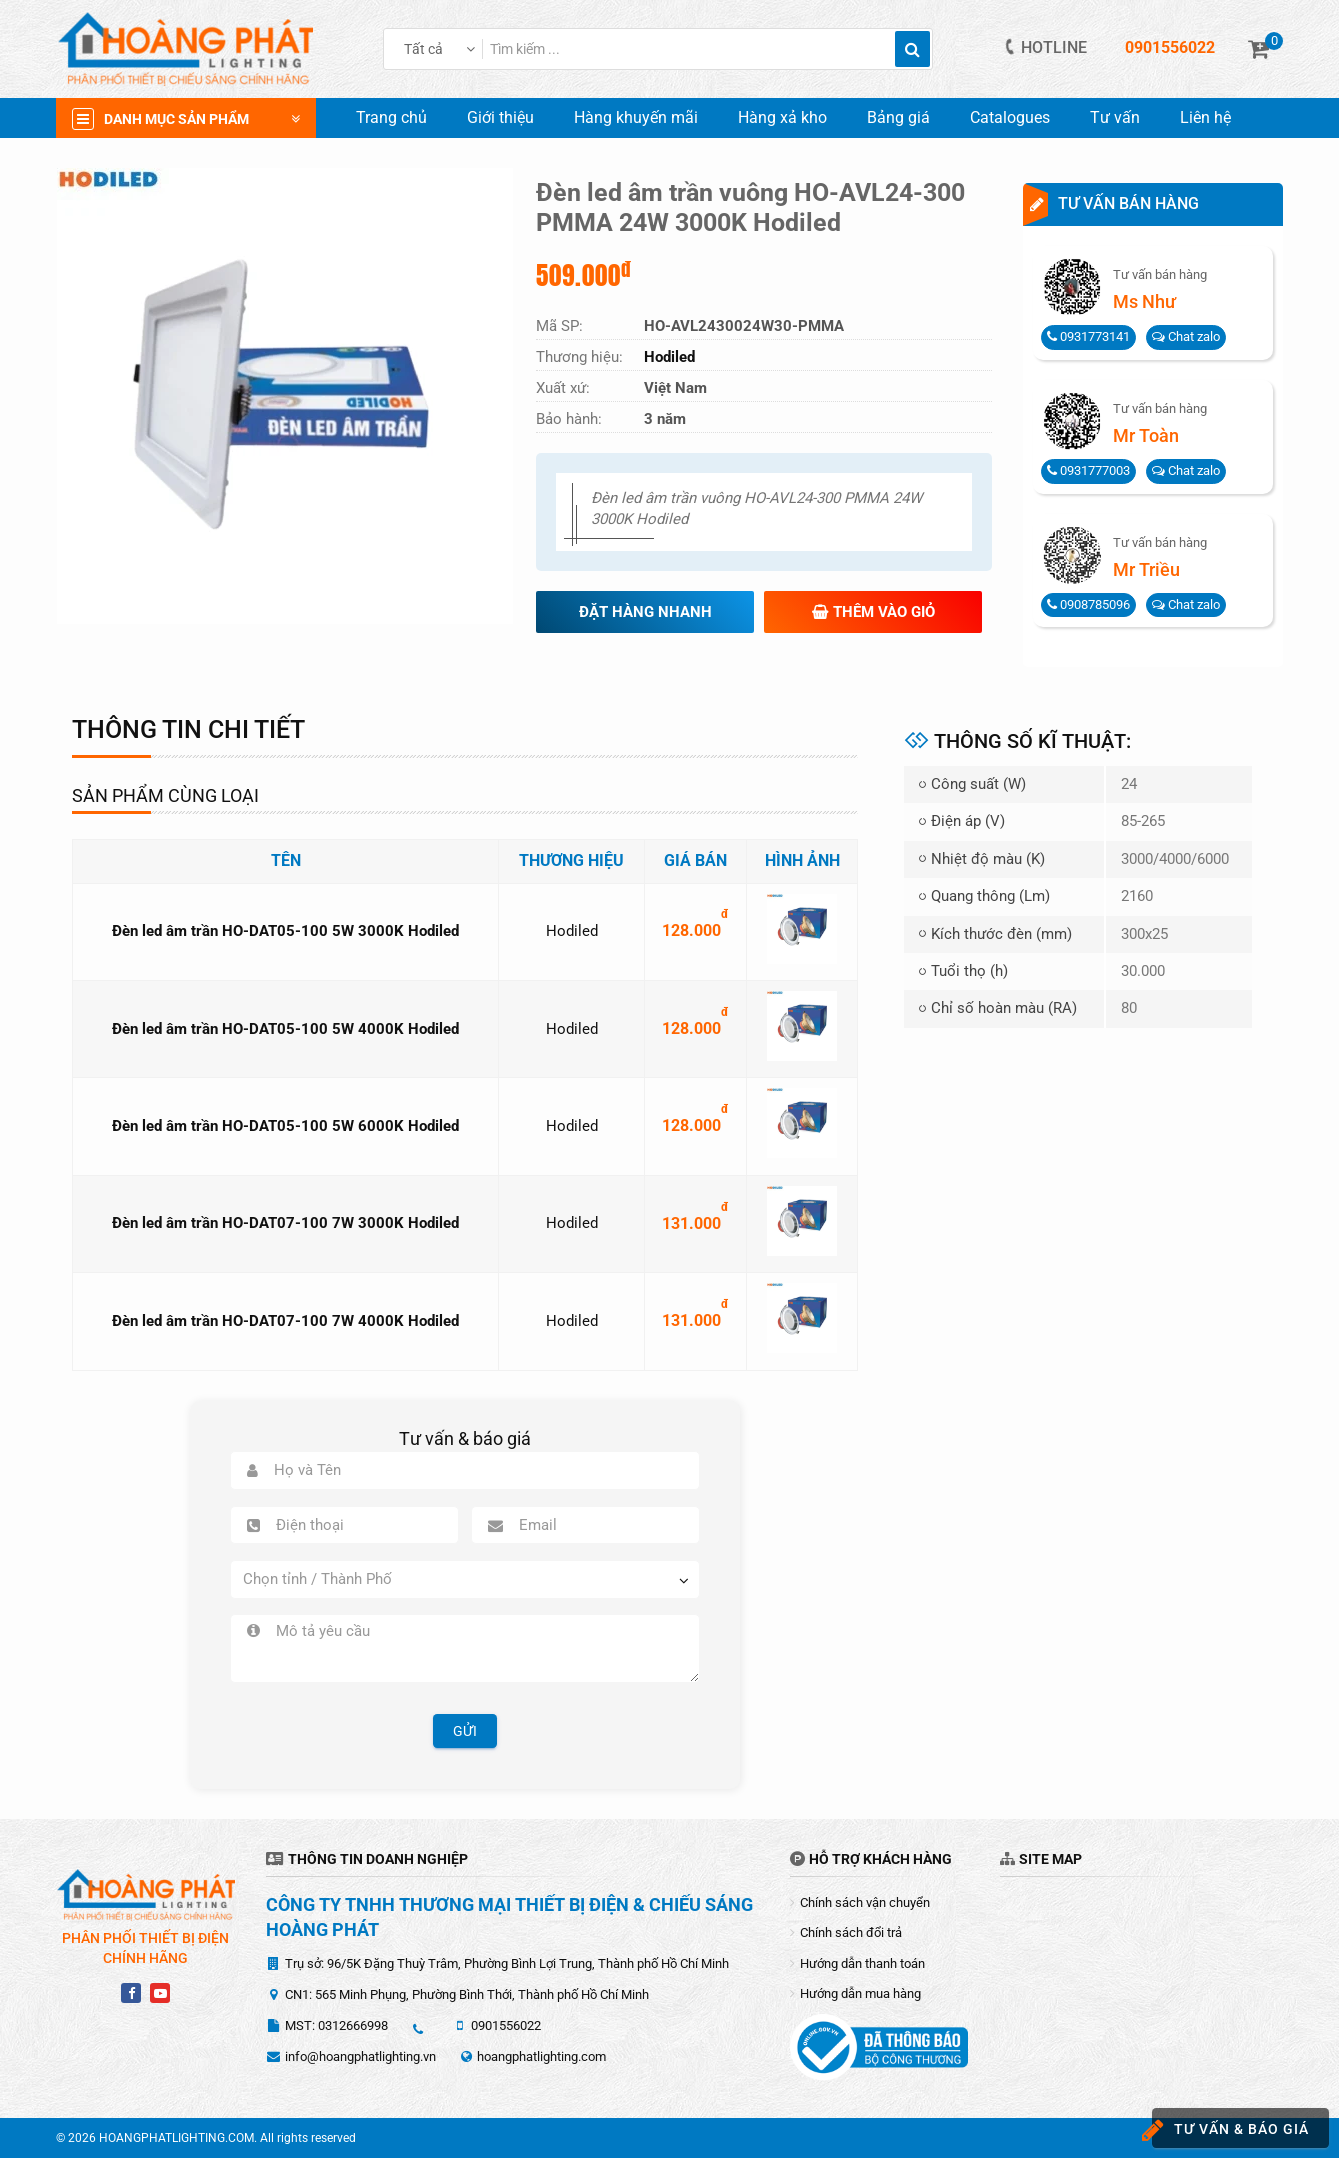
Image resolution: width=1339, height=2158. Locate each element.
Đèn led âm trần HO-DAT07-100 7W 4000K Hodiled (285, 1321)
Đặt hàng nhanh (645, 612)
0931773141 (1088, 336)
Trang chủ (391, 117)
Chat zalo (1186, 336)
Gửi (465, 1731)
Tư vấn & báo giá (1230, 2130)
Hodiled (572, 931)
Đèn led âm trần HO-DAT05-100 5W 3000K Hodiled (285, 931)
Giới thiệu (500, 117)
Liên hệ (1205, 117)
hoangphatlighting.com (541, 2056)
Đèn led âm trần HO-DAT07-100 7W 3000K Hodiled (285, 1223)
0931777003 (1088, 470)
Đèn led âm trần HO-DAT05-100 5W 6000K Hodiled (285, 1126)
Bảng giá (898, 117)
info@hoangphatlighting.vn (360, 2056)
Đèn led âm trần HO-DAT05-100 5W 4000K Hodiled (285, 1029)
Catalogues (1010, 117)
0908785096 (1088, 604)
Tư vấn (1115, 117)
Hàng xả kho (782, 117)
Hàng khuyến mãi (636, 117)
